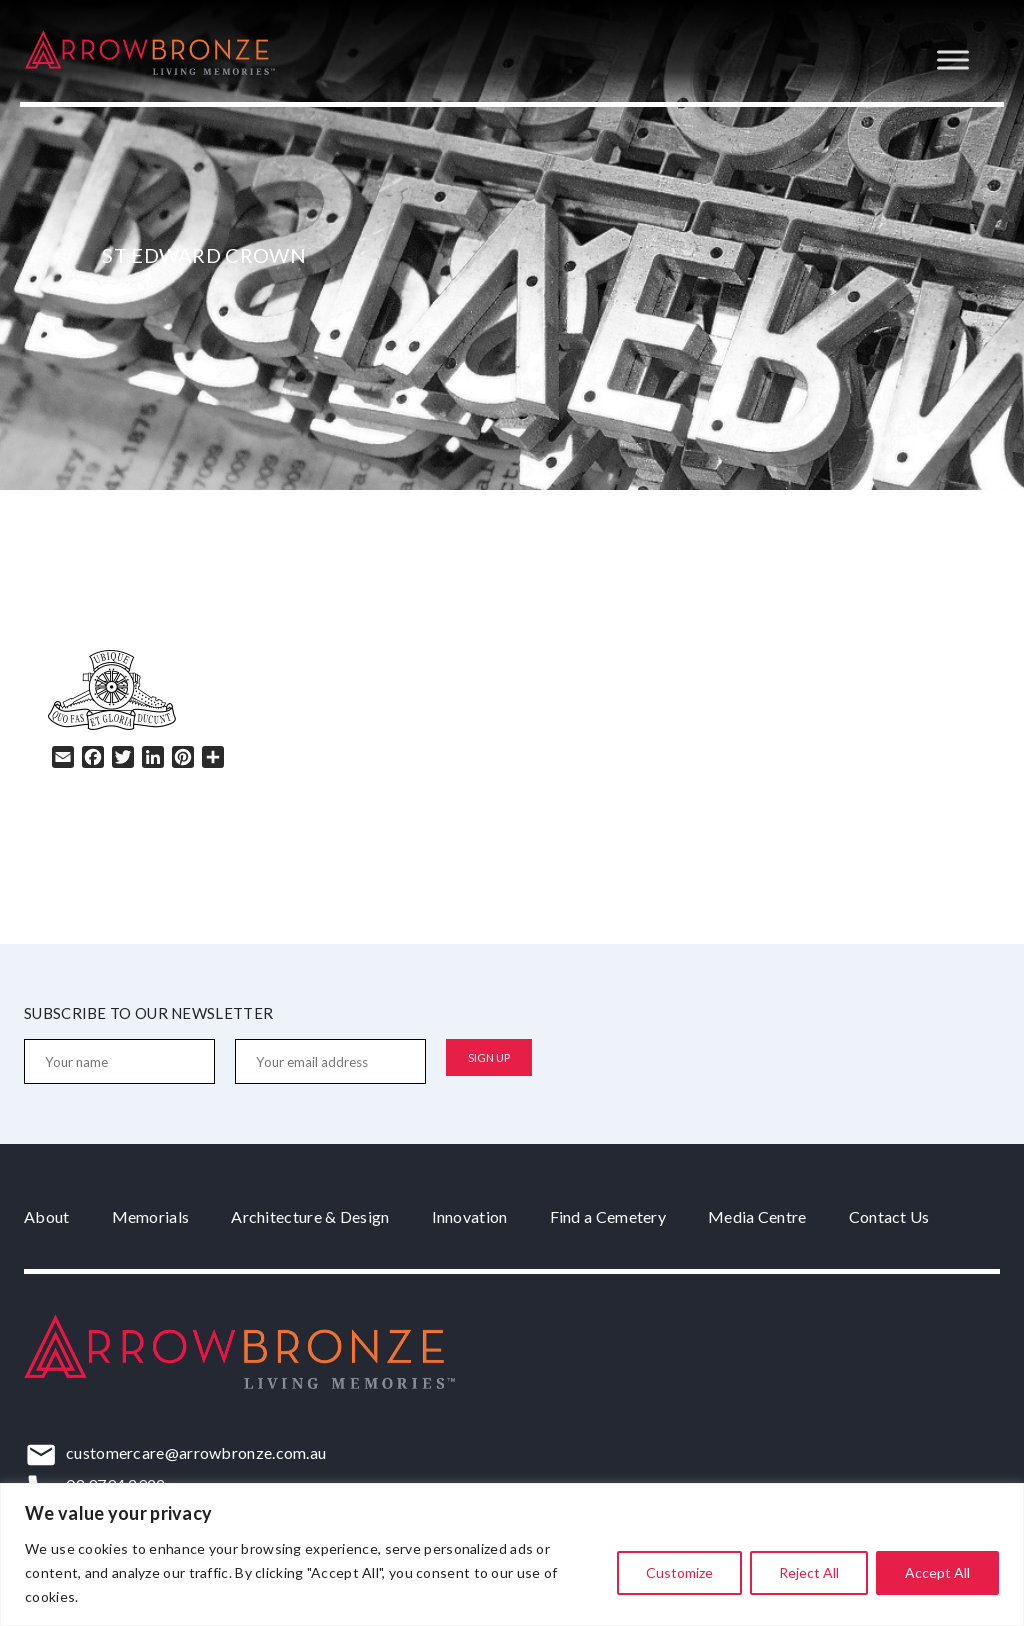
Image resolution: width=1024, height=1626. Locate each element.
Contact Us (889, 1216)
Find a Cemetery (608, 1216)
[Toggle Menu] (953, 59)
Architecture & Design (310, 1216)
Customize (679, 1572)
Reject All (809, 1572)
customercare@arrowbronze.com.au (196, 1452)
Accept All (937, 1572)
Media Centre (757, 1216)
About (47, 1216)
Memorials (151, 1216)
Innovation (470, 1216)
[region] (512, 1554)
